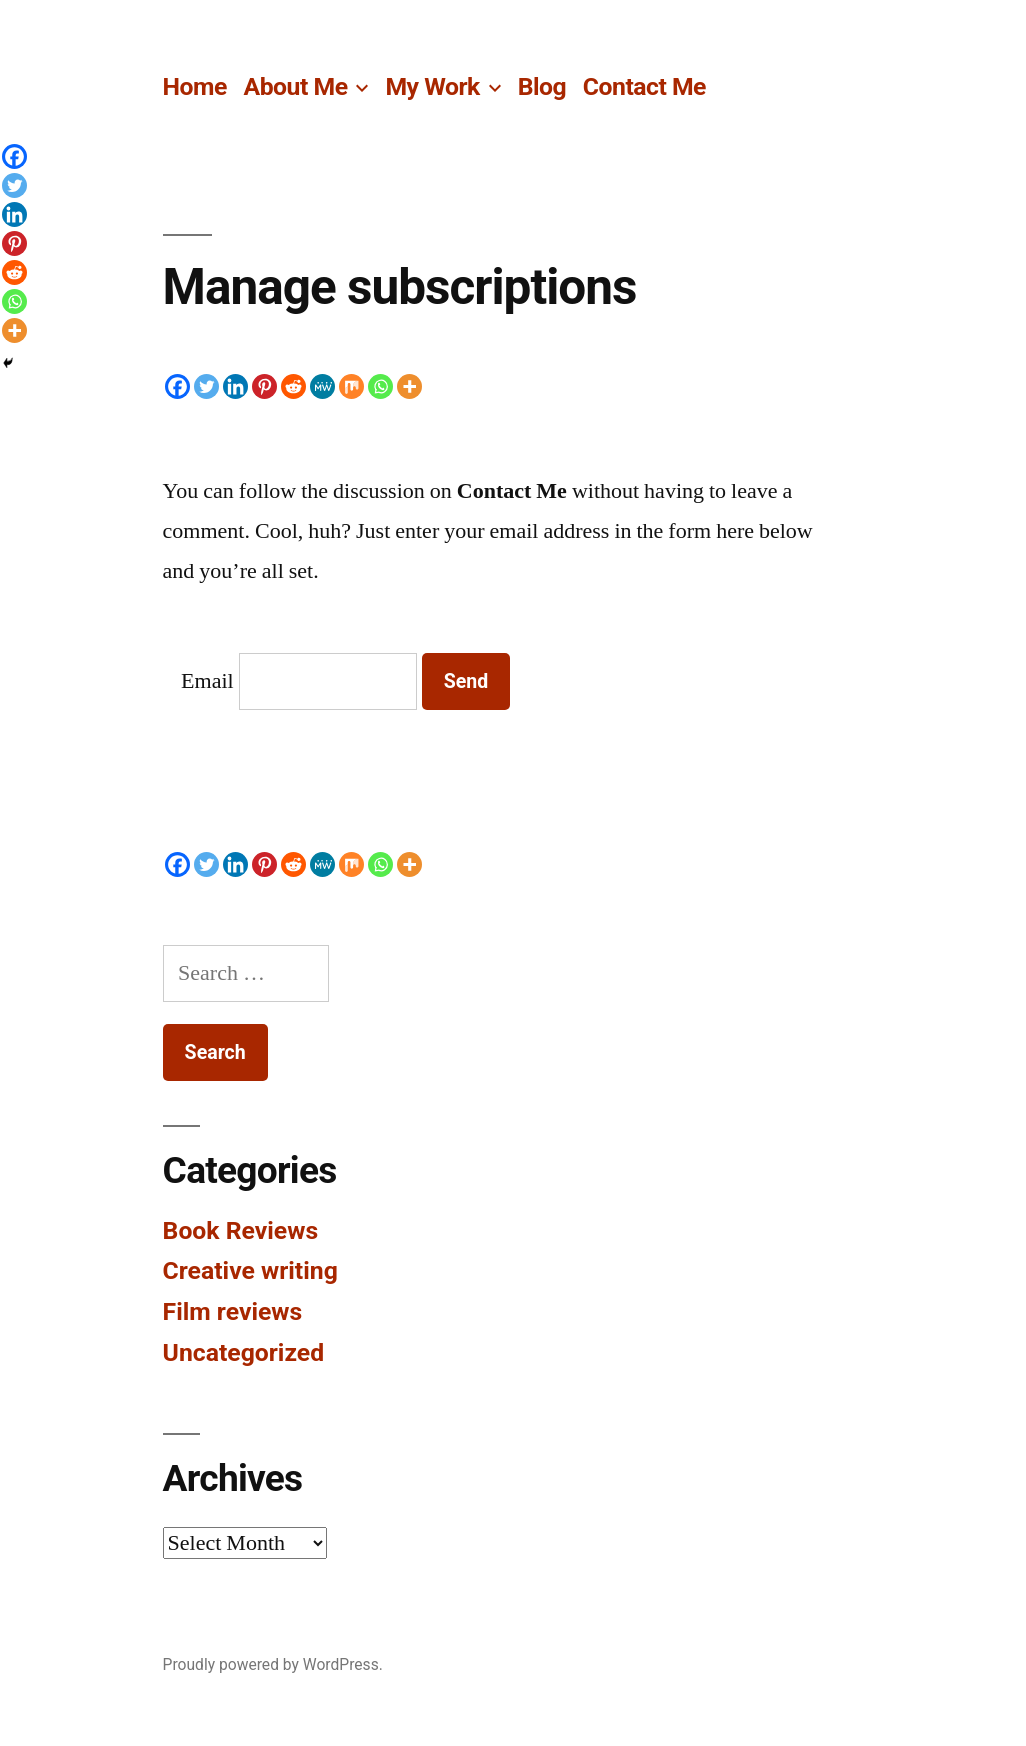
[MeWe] (322, 386)
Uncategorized (244, 1352)
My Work (432, 86)
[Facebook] (177, 386)
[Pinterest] (264, 386)
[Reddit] (293, 386)
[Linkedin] (235, 386)
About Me (296, 86)
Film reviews (233, 1311)
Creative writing (250, 1270)
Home (195, 86)
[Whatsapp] (380, 386)
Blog (542, 86)
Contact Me (644, 86)
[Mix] (351, 386)
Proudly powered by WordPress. (273, 1664)
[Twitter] (206, 386)
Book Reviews (241, 1230)
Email (207, 681)
